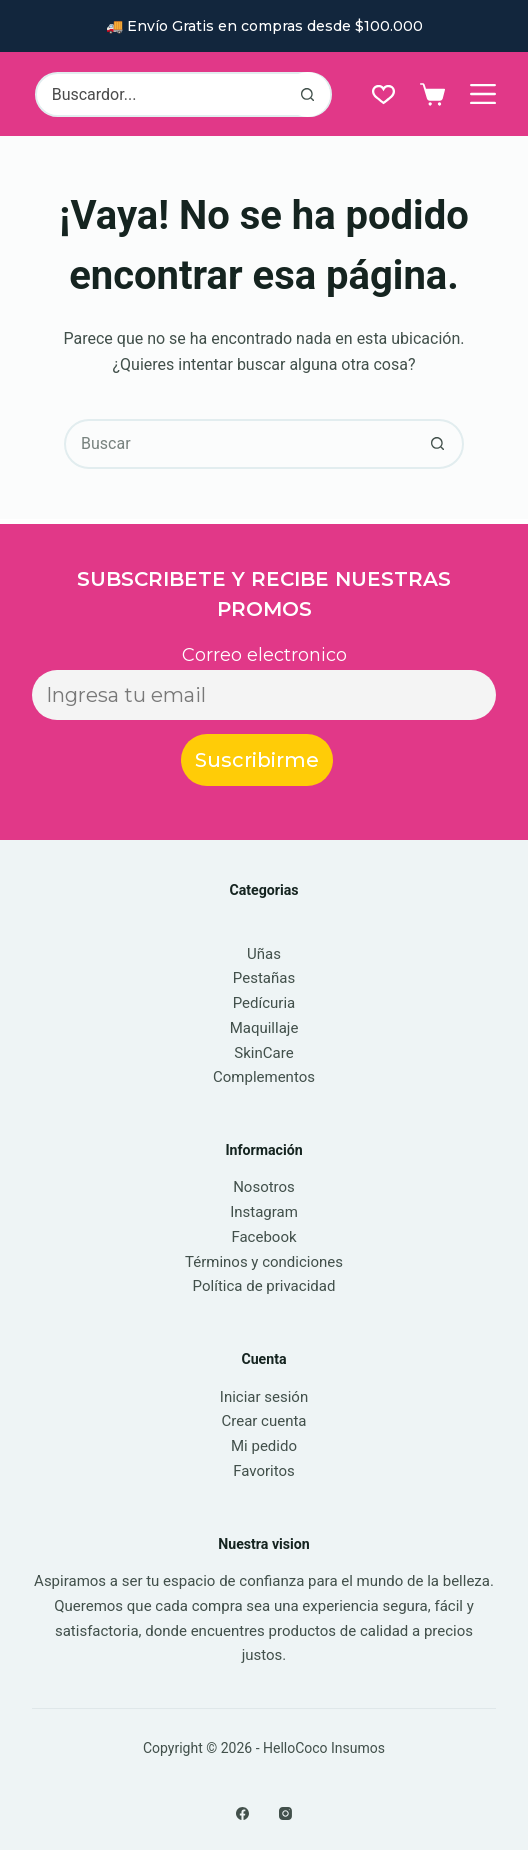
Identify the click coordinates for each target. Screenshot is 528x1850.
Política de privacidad (264, 1286)
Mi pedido (264, 1446)
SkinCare (263, 1053)
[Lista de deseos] (383, 94)
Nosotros (264, 1187)
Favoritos (264, 1471)
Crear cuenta (263, 1421)
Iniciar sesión (264, 1397)
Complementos (264, 1077)
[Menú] (483, 94)
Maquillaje (264, 1028)
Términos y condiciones (264, 1262)
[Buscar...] (161, 94)
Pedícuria (264, 1003)
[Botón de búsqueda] (307, 94)
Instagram (264, 1212)
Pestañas (264, 978)
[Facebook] (242, 1813)
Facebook (263, 1237)
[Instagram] (285, 1813)
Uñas (264, 954)
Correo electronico (264, 655)
